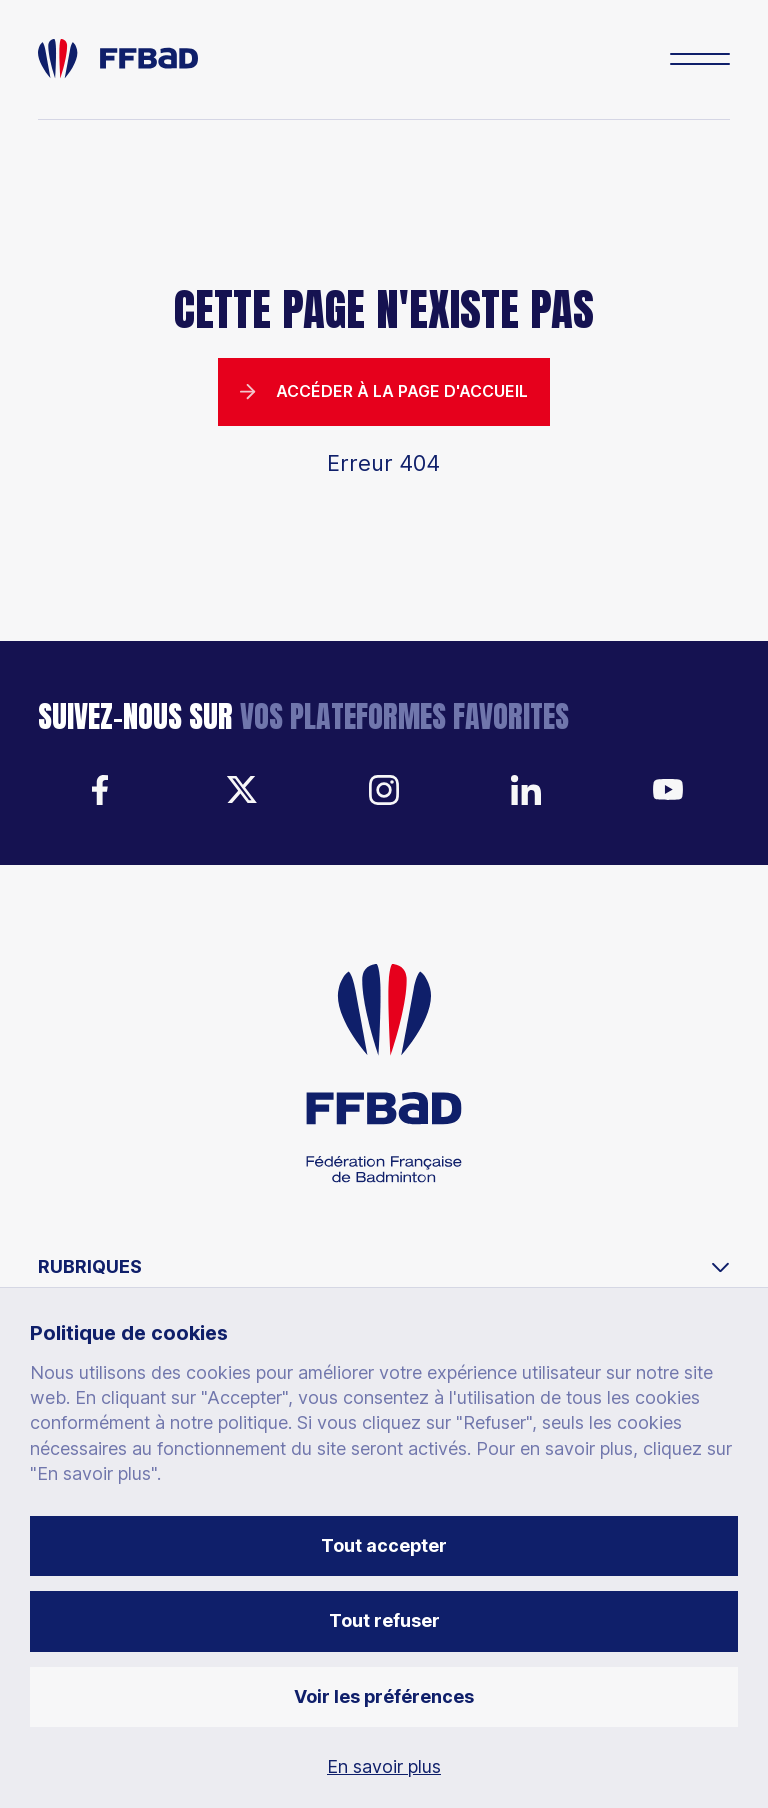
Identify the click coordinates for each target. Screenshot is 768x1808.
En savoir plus (384, 1767)
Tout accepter (384, 1545)
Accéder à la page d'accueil (384, 391)
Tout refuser (384, 1620)
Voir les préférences (384, 1696)
